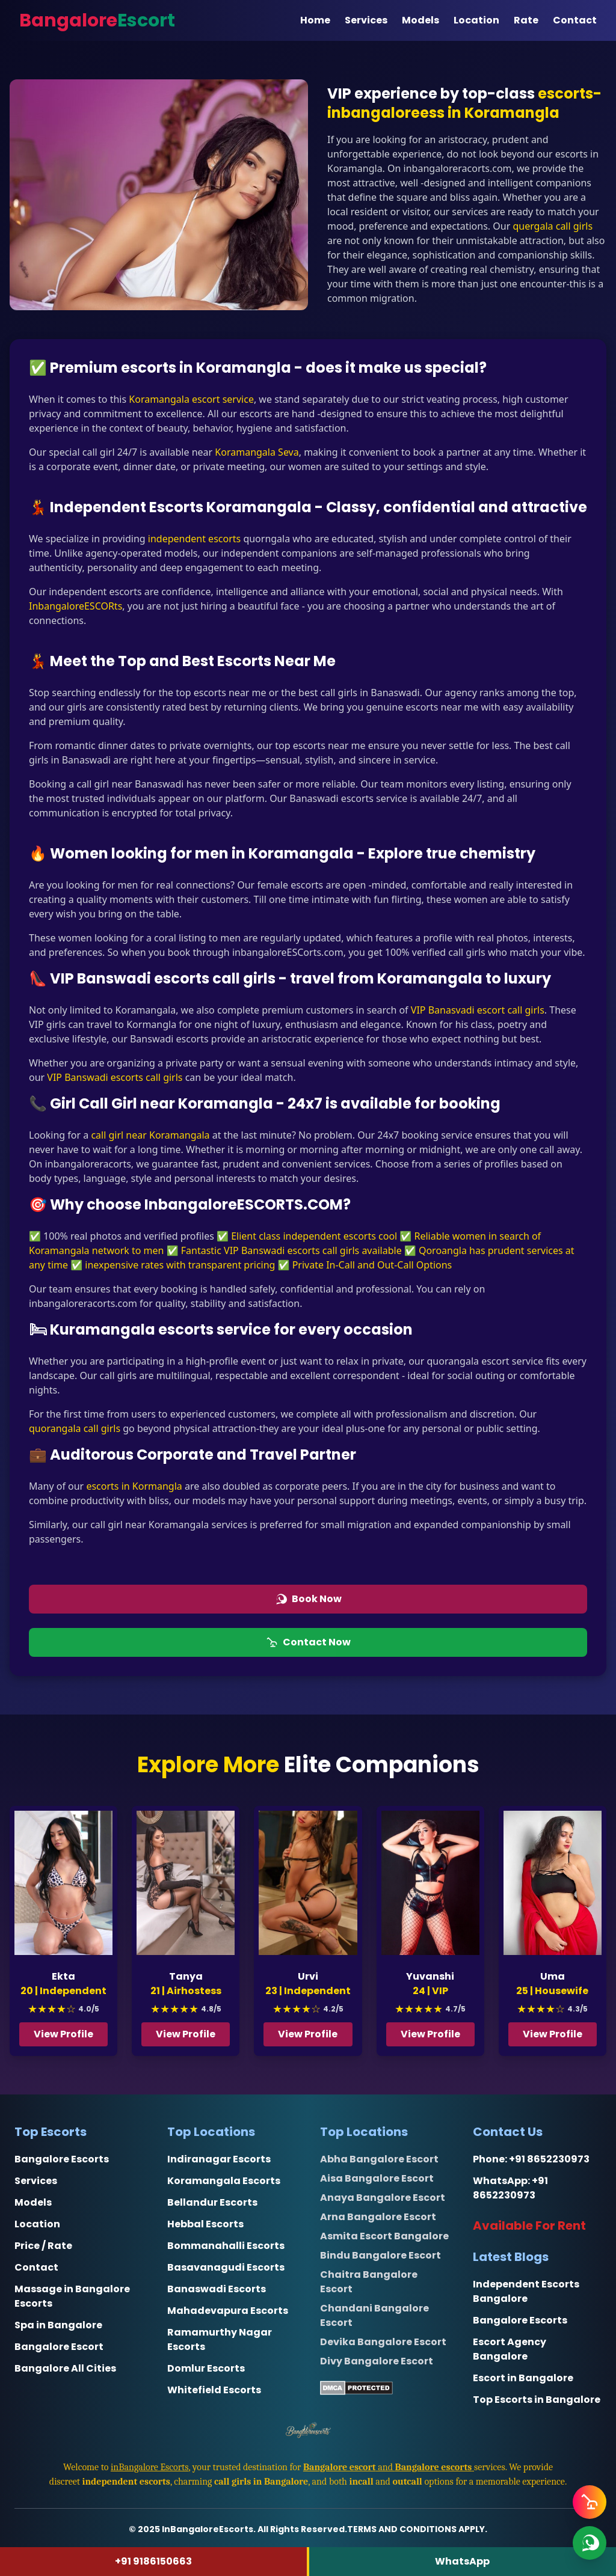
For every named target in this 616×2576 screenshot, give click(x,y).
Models (420, 20)
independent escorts (194, 538)
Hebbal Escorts (205, 2224)
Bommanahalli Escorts (226, 2246)
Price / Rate (43, 2246)
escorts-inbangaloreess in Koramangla (464, 103)
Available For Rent (529, 2225)
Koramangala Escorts (223, 2181)
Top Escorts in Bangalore (536, 2399)
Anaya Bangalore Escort (382, 2197)
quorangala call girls (74, 1428)
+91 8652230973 (549, 2159)
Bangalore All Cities (65, 2368)
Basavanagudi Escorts (226, 2267)
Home (315, 20)
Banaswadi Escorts (216, 2289)
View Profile (64, 2034)
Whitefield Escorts (214, 2390)
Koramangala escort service (190, 399)
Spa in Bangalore (58, 2325)
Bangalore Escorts (61, 2159)
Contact (575, 20)
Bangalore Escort (58, 2347)
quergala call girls (553, 226)
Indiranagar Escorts (219, 2159)
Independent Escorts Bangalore (526, 2291)
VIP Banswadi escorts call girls (114, 1077)
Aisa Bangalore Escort (377, 2178)
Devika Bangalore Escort (383, 2342)
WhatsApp (462, 2561)
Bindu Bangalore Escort (380, 2255)
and (388, 2467)
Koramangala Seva (256, 452)
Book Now (308, 1599)
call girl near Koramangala (150, 1135)
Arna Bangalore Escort (378, 2217)
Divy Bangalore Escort (376, 2361)
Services (366, 20)
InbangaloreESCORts (75, 606)
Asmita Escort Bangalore (384, 2236)
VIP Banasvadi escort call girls (477, 1010)
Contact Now (308, 1642)
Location (476, 20)
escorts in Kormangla (134, 1486)
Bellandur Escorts (212, 2202)
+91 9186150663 (153, 2561)
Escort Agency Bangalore (509, 2349)
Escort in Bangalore (523, 2378)
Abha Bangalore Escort (379, 2159)
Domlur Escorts (206, 2368)
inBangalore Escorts (150, 2467)
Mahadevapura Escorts (227, 2310)
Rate (526, 20)
